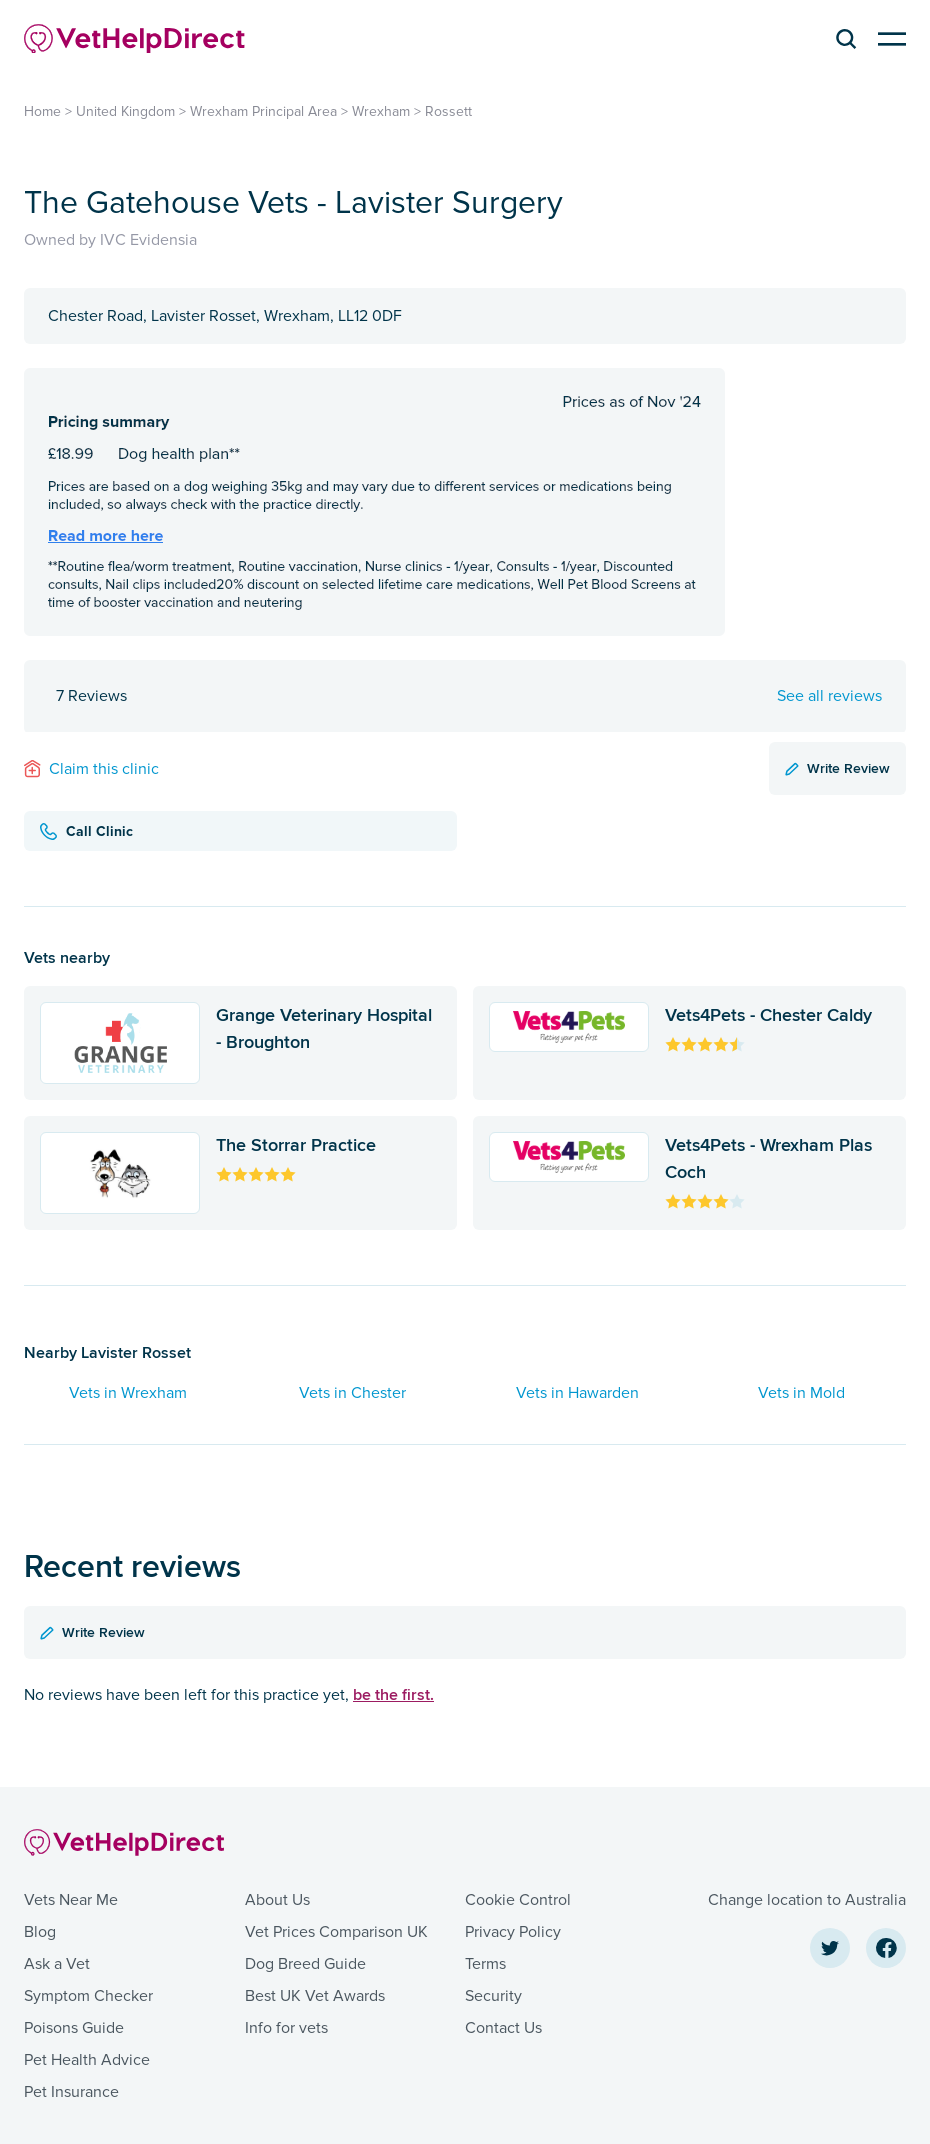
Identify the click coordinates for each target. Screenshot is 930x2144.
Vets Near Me (71, 1900)
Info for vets (286, 2028)
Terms (485, 1964)
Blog (40, 1932)
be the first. (393, 1694)
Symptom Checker (88, 1996)
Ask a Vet (57, 1964)
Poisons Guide (74, 2028)
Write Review (837, 768)
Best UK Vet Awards (315, 1996)
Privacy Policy (513, 1932)
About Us (277, 1900)
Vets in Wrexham (128, 1393)
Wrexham (381, 111)
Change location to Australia (807, 1900)
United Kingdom (125, 111)
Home (42, 111)
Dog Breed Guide (305, 1964)
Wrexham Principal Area (263, 111)
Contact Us (503, 2028)
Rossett (448, 111)
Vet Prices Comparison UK (336, 1932)
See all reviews (829, 696)
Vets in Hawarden (577, 1393)
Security (493, 1996)
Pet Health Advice (87, 2060)
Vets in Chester (352, 1393)
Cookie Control (518, 1900)
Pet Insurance (71, 2092)
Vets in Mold (801, 1393)
